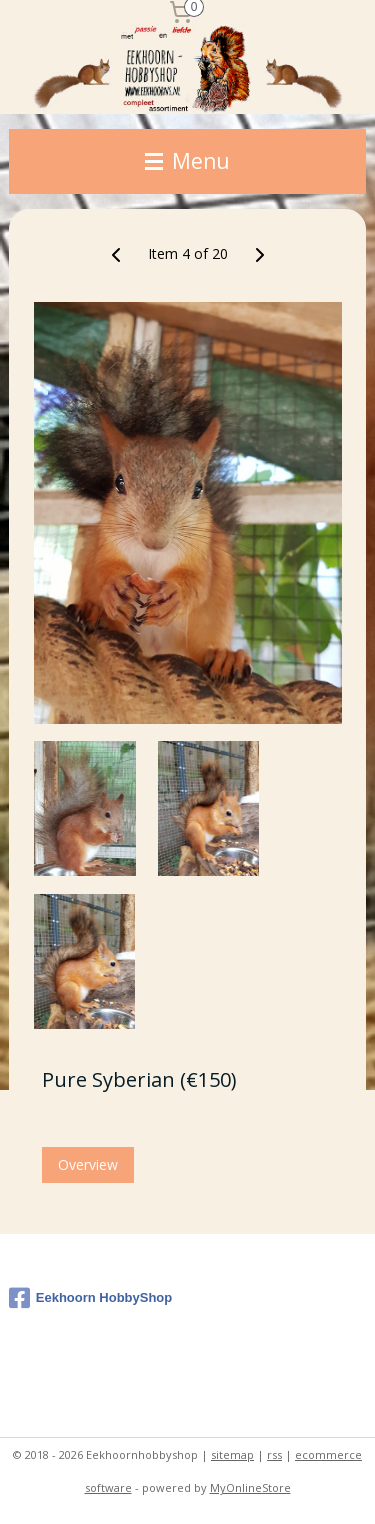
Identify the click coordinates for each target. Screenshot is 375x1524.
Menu (187, 161)
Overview (88, 1164)
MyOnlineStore (250, 1487)
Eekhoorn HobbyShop (91, 1298)
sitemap (232, 1454)
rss (274, 1454)
